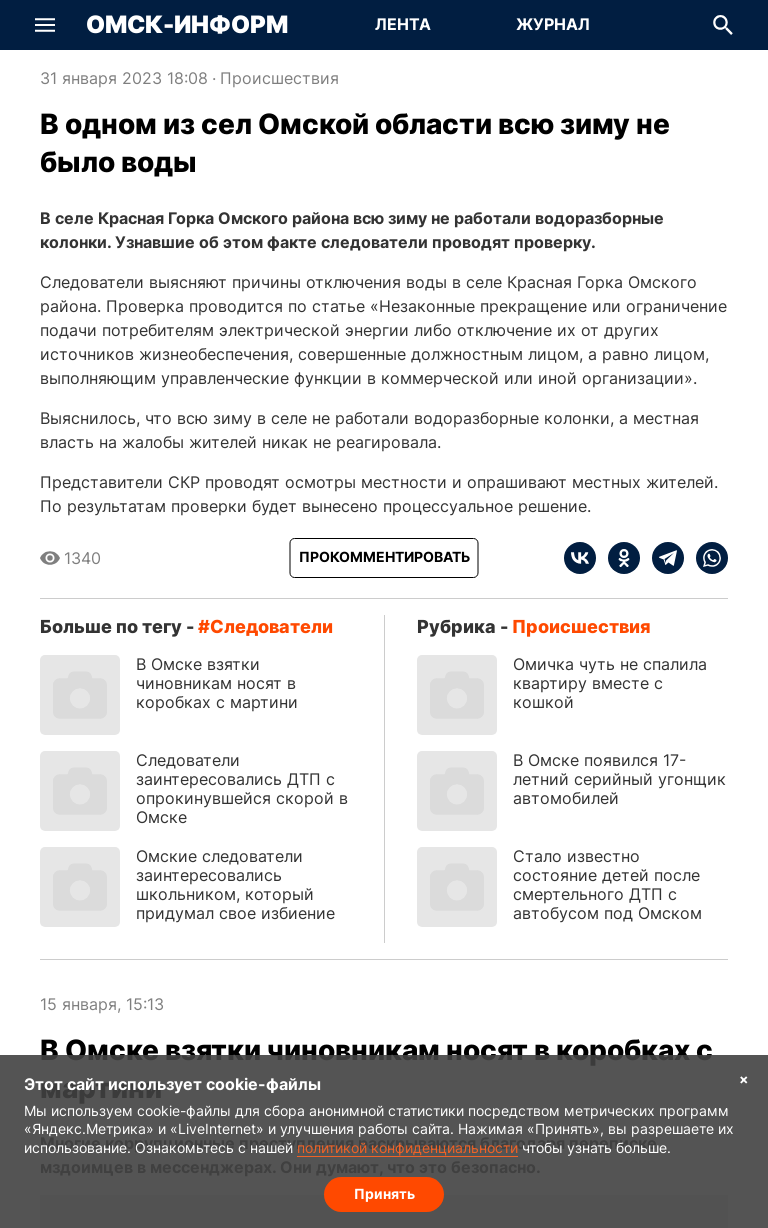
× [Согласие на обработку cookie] (744, 1078)
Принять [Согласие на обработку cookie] (384, 1193)
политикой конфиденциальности (407, 1147)
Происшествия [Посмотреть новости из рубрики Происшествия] (279, 78)
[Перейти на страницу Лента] (403, 25)
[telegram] (662, 558)
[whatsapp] (706, 558)
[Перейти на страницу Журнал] (553, 25)
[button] (45, 25)
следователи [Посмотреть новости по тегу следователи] (271, 626)
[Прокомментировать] (384, 558)
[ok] (618, 558)
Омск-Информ (187, 25)
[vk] (580, 558)
